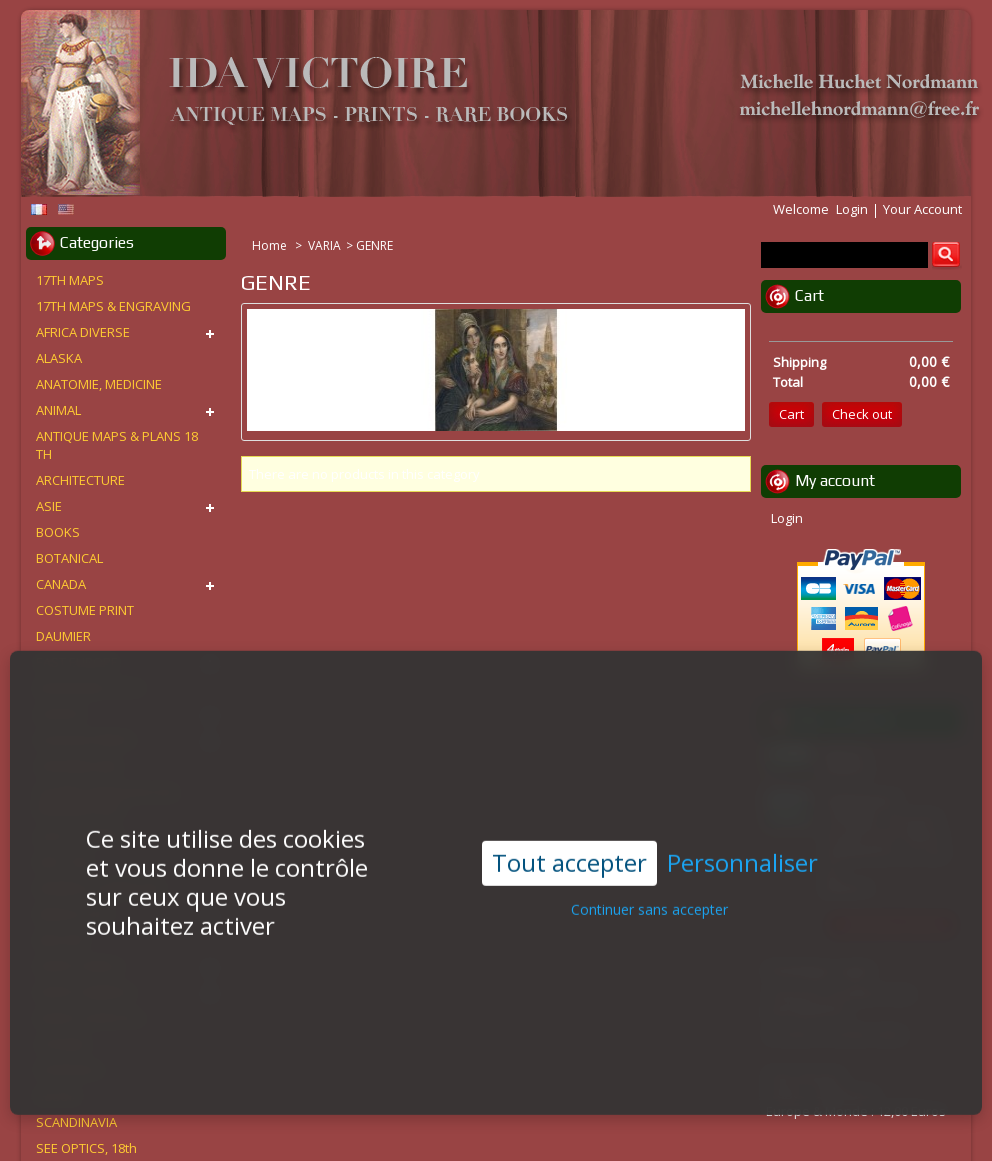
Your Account (922, 209)
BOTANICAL (69, 558)
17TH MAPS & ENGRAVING (113, 306)
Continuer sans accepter (649, 900)
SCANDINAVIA (76, 1122)
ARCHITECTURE (80, 480)
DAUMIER (63, 636)
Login (852, 209)
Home (271, 245)
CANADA (61, 584)
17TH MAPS (70, 280)
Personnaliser (742, 854)
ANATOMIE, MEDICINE (99, 384)
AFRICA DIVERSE (83, 332)
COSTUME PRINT (85, 610)
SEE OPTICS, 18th (86, 1148)
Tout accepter (569, 853)
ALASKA (59, 358)
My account (835, 480)
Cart (809, 295)
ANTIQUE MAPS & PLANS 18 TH (117, 445)
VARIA (324, 245)
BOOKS (58, 532)
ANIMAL (58, 410)
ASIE (49, 506)
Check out (862, 414)
